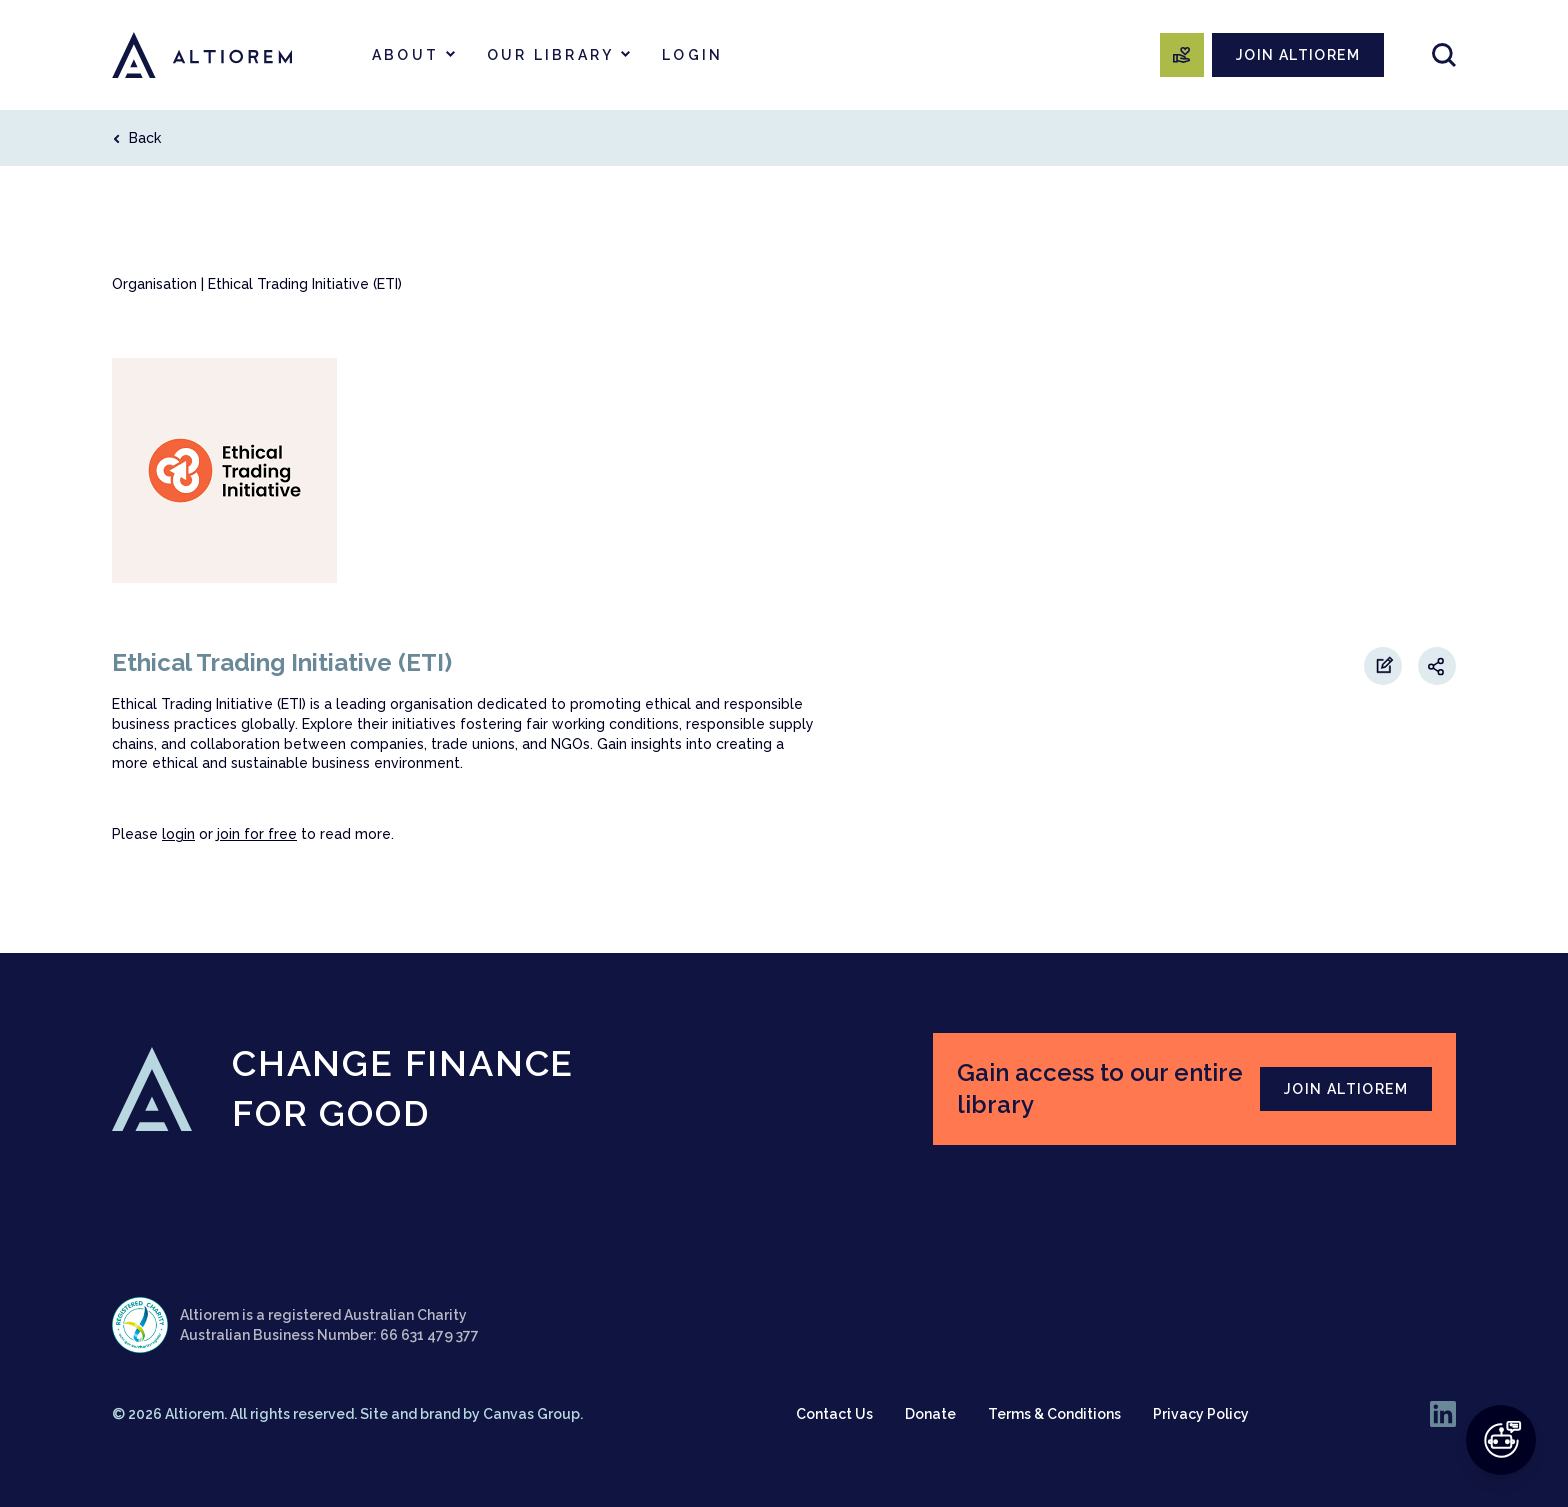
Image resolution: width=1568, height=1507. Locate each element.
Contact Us (834, 1414)
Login (692, 55)
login (178, 834)
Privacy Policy (1201, 1414)
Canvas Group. (533, 1414)
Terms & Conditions (1054, 1414)
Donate (930, 1414)
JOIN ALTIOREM (1298, 55)
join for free (257, 834)
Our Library (550, 55)
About (405, 55)
